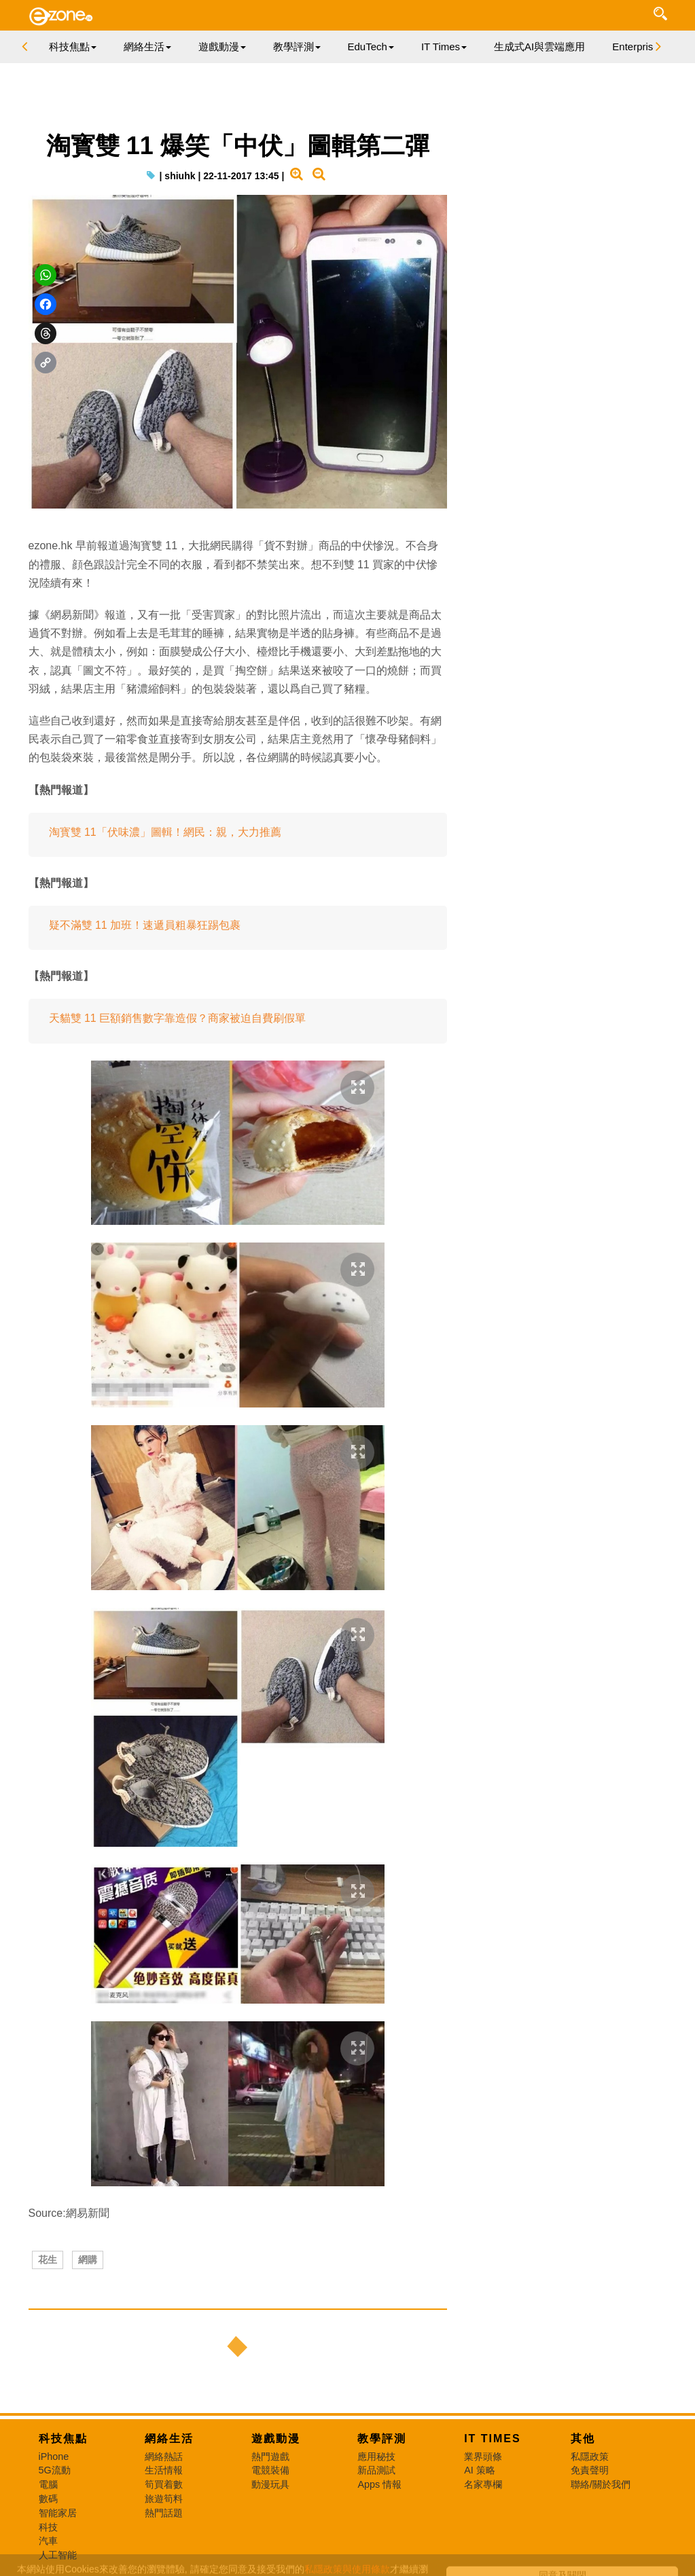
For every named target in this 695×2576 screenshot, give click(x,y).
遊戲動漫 (275, 2438)
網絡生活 (169, 2438)
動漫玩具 (270, 2484)
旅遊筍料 (164, 2498)
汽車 (48, 2540)
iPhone (54, 2456)
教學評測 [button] (297, 46)
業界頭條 (483, 2456)
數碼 (48, 2498)
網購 (87, 2259)
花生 (47, 2259)
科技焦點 (63, 2438)
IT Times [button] (444, 46)
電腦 (48, 2484)
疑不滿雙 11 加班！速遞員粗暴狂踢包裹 (145, 925)
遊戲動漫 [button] (222, 46)
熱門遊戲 (270, 2456)
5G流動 (55, 2470)
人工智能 (58, 2555)
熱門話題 (164, 2512)
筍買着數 (164, 2484)
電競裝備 (270, 2470)
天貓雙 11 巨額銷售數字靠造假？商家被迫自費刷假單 (177, 1018)
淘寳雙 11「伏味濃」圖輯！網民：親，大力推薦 (165, 832)
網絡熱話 (164, 2456)
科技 (48, 2527)
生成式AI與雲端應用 (539, 46)
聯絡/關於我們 (600, 2484)
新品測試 (376, 2470)
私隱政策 (590, 2456)
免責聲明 (590, 2470)
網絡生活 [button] (147, 46)
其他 (583, 2438)
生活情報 (164, 2470)
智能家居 (58, 2512)
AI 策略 (479, 2470)
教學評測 (381, 2438)
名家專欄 (483, 2484)
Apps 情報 (379, 2484)
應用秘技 (376, 2456)
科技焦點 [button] (72, 46)
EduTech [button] (371, 46)
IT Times (492, 2438)
